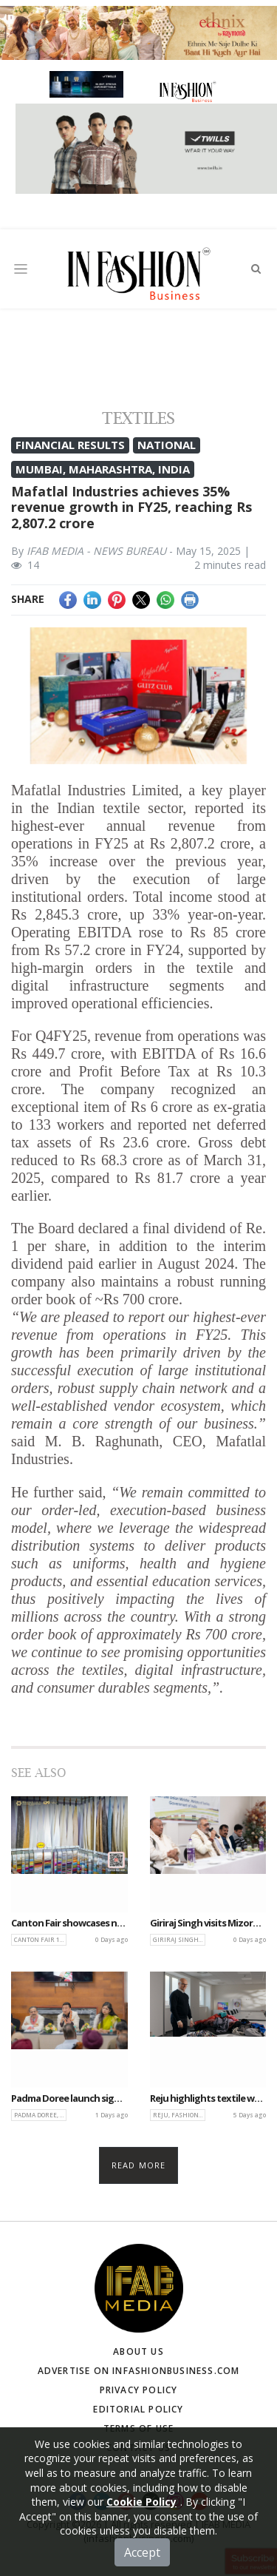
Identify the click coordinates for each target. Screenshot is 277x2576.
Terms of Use (138, 2428)
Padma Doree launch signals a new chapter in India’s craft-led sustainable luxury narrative (69, 2099)
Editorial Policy (138, 2409)
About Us (138, 2351)
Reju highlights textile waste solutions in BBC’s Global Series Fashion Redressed (208, 2099)
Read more (138, 2165)
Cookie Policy (141, 2525)
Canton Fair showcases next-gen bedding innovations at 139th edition (69, 1923)
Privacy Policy (139, 2390)
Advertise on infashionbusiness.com (139, 2370)
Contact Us (138, 2447)
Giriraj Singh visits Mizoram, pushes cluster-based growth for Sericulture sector (208, 1923)
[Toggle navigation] (21, 269)
